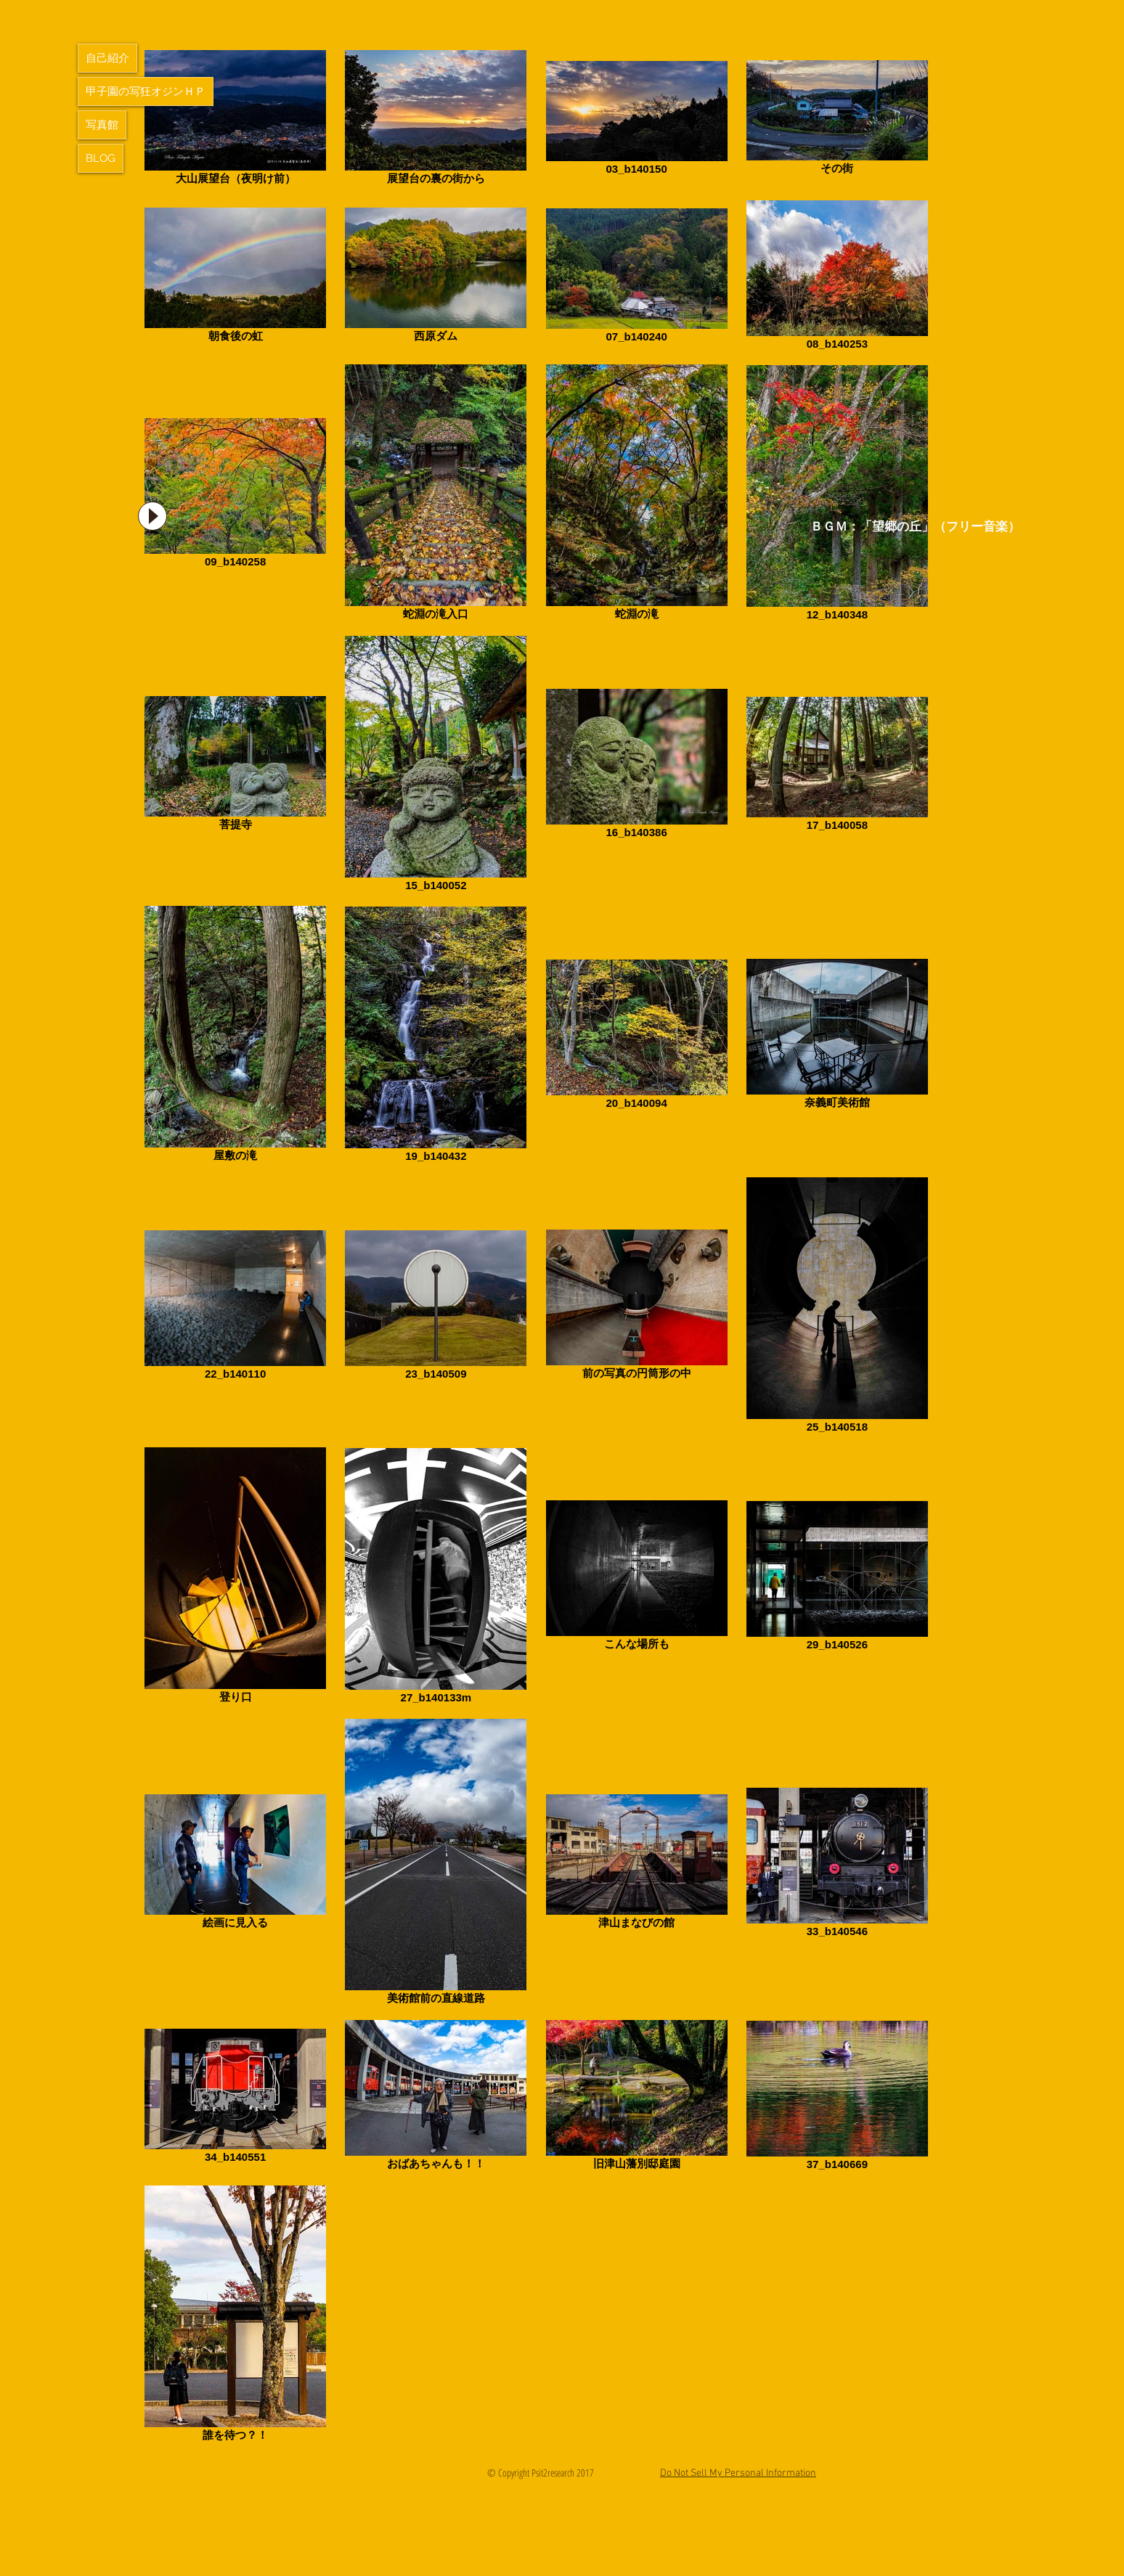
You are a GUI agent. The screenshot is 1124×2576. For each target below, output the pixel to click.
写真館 (102, 124)
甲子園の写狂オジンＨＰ (145, 91)
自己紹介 (107, 58)
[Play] (152, 516)
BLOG (100, 158)
